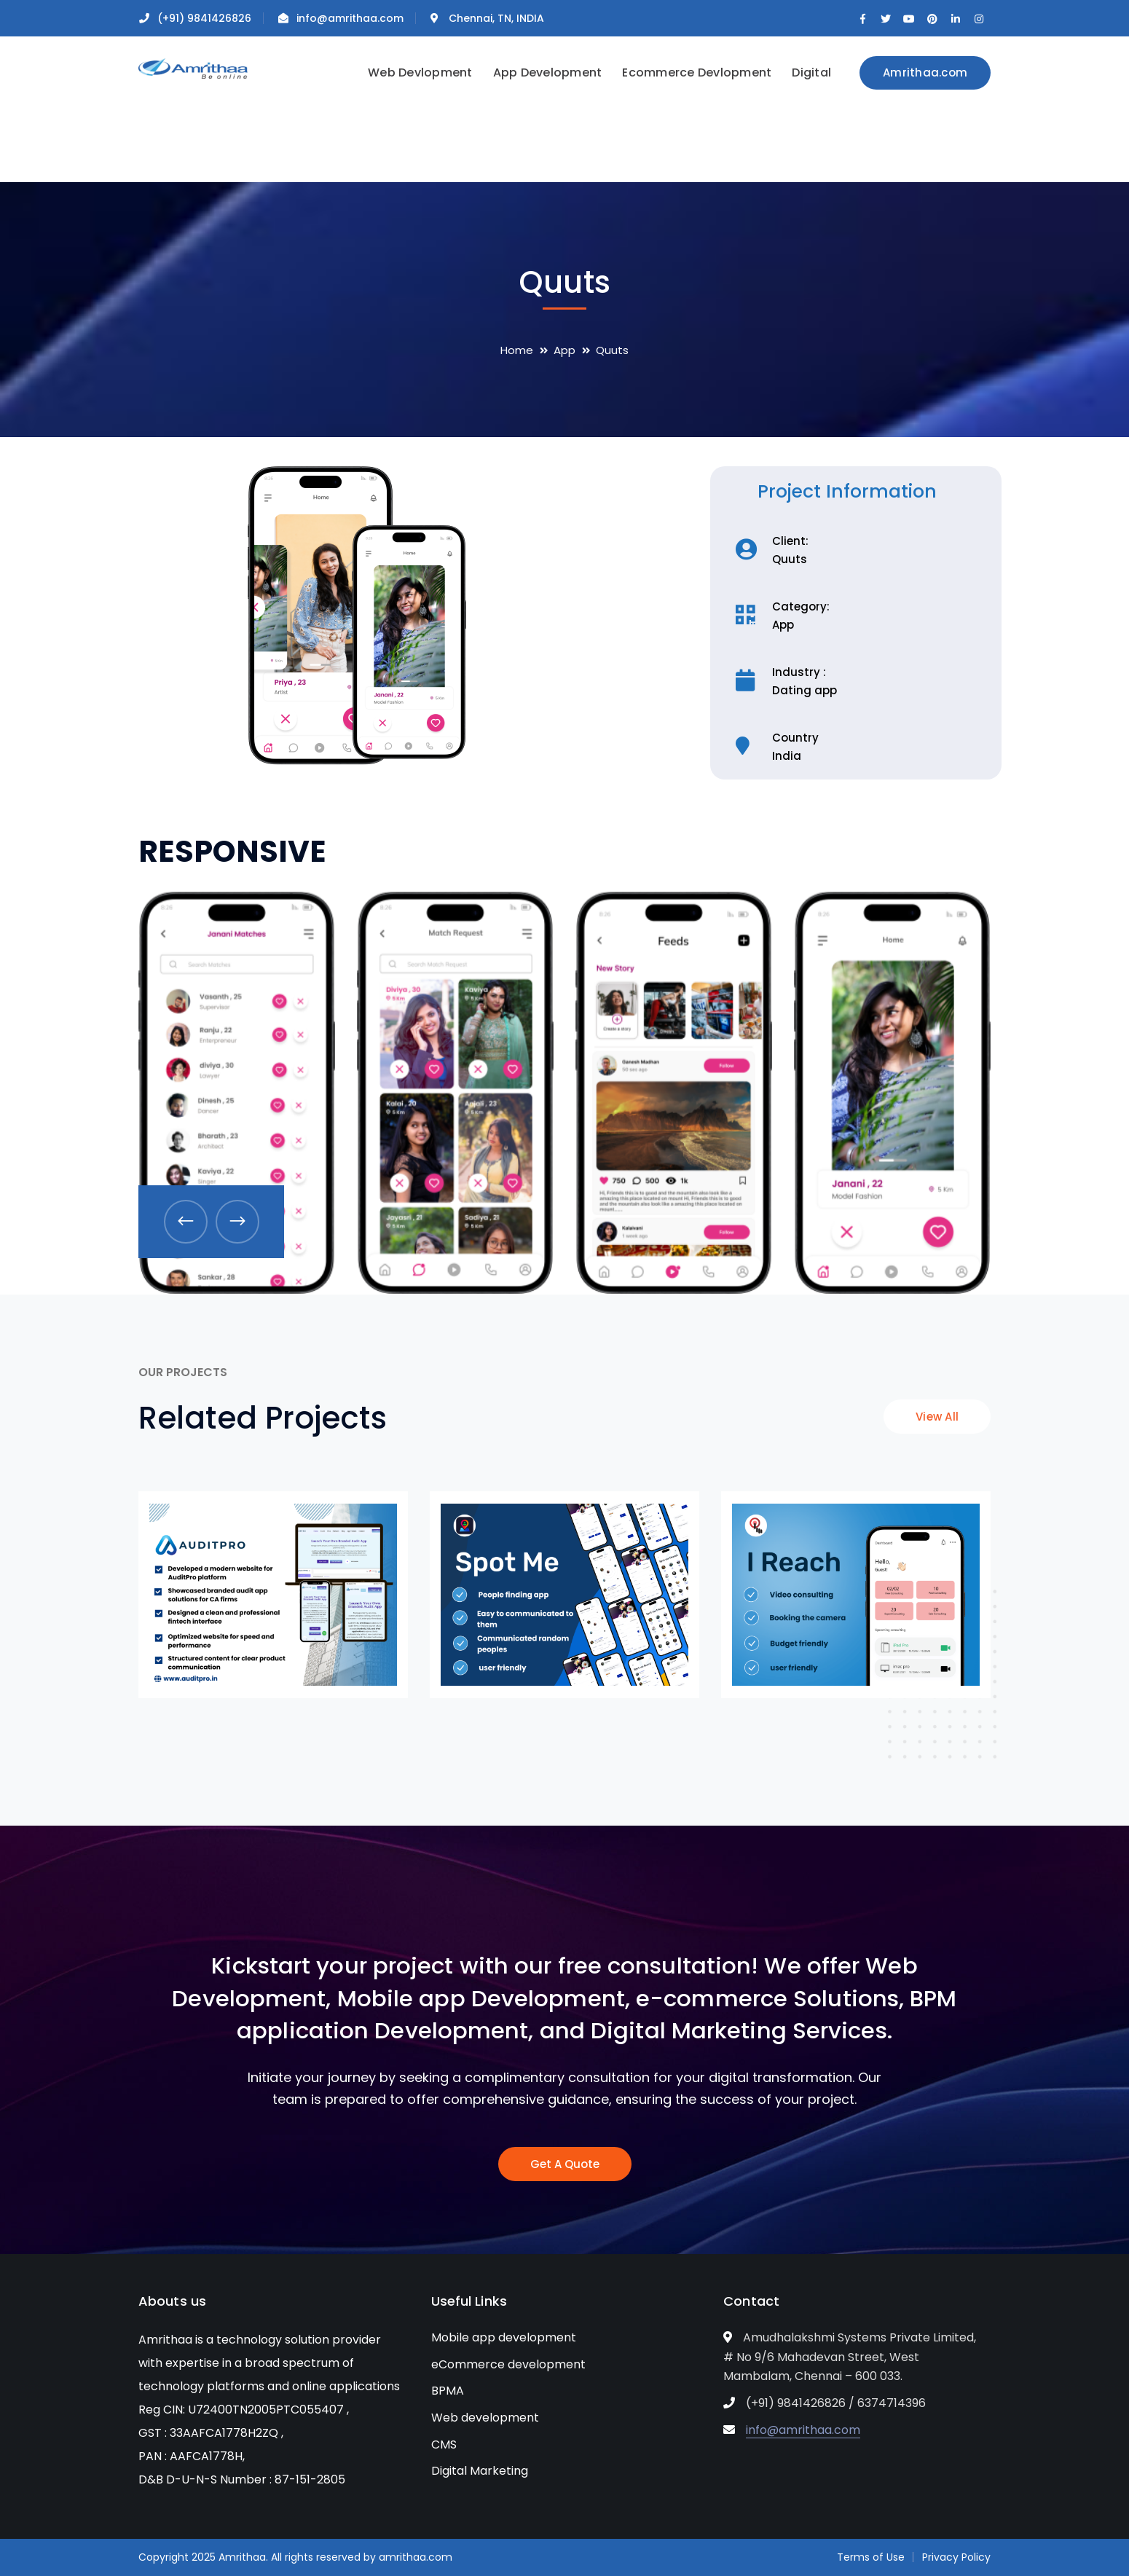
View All (937, 1416)
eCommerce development (508, 2364)
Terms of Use (871, 2557)
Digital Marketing (479, 2470)
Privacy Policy (956, 2557)
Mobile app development (503, 2337)
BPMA (447, 2390)
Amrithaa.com (925, 72)
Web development (485, 2417)
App (564, 350)
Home (516, 350)
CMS (444, 2444)
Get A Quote (564, 2164)
